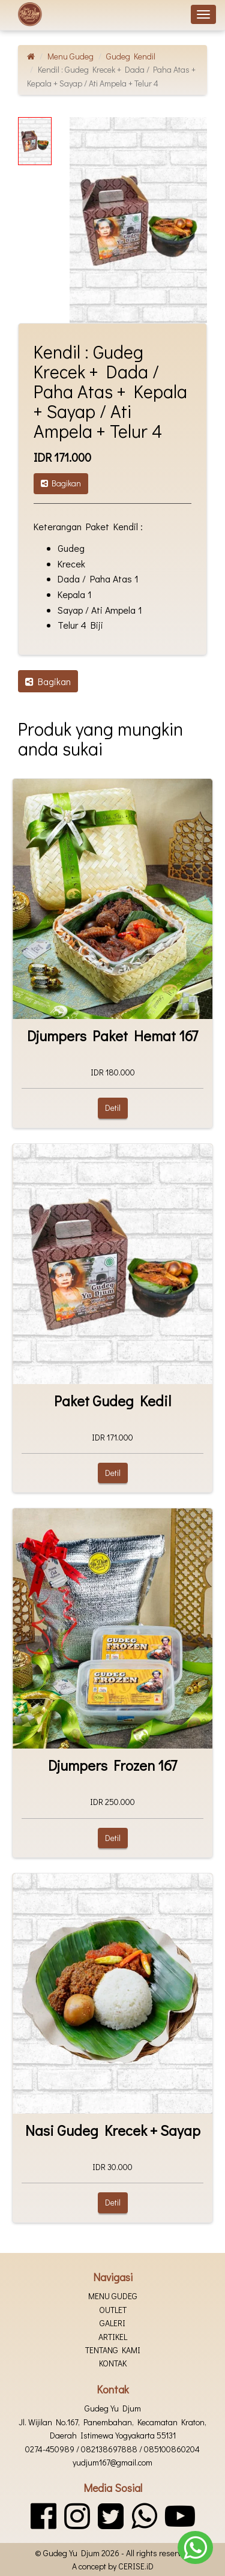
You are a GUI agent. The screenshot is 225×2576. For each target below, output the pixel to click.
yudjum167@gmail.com (112, 2462)
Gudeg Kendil (130, 56)
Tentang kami (112, 2350)
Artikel (112, 2336)
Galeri (112, 2323)
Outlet (113, 2309)
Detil (113, 1107)
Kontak (113, 2363)
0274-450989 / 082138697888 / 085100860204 (112, 2449)
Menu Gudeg (70, 56)
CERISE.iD (136, 2566)
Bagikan (61, 483)
